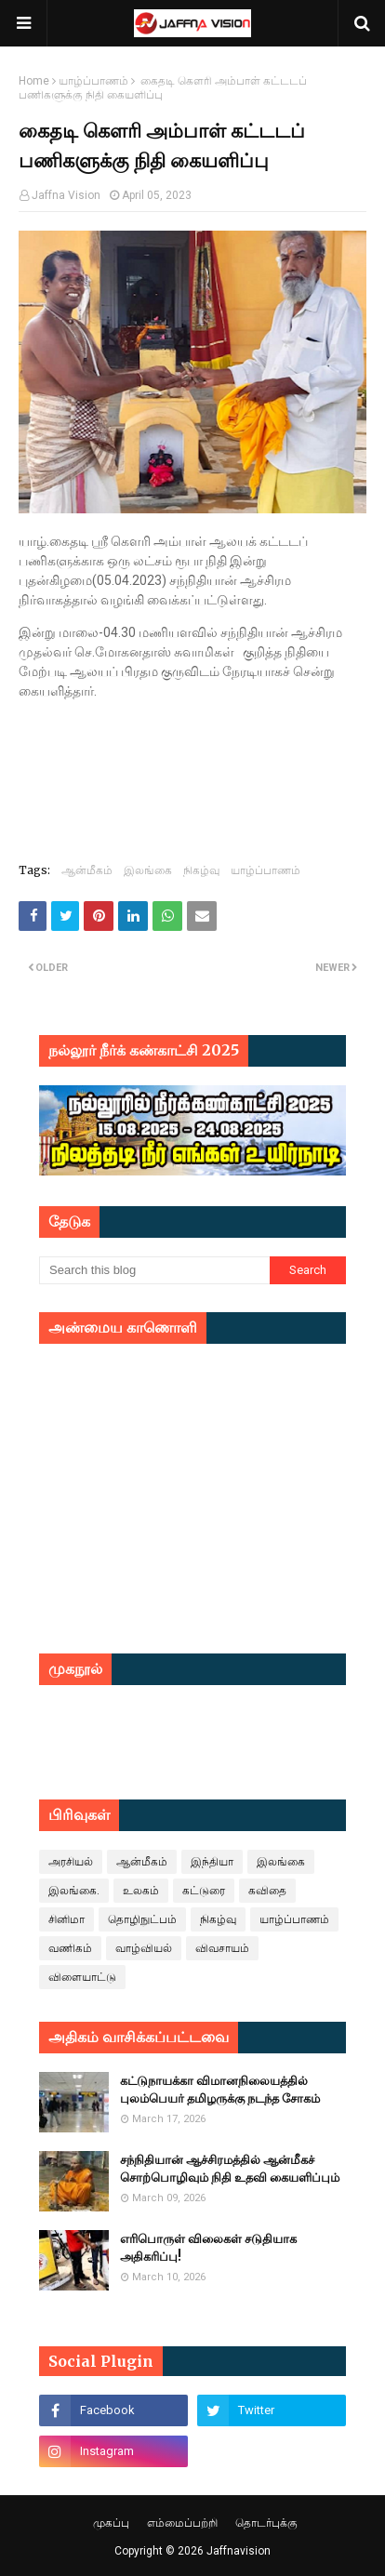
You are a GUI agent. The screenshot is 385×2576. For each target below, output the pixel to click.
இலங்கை (148, 870)
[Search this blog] (154, 1270)
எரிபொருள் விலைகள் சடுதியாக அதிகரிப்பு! (208, 2248)
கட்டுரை (203, 1890)
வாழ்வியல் (143, 1948)
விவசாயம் (222, 1948)
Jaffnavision (238, 2550)
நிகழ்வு (201, 870)
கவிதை (267, 1890)
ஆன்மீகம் (87, 870)
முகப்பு (111, 2523)
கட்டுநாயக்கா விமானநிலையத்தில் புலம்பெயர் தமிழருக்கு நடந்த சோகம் (220, 2090)
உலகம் (141, 1890)
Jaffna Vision (66, 195)
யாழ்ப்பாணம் (93, 80)
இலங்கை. (74, 1890)
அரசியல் (70, 1861)
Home (34, 80)
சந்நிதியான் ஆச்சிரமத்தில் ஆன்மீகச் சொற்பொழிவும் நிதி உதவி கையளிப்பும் (229, 2169)
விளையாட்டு (82, 1977)
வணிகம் (70, 1948)
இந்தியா (212, 1861)
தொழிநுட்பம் (142, 1919)
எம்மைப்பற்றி (182, 2523)
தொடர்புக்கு (266, 2523)
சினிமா (66, 1919)
